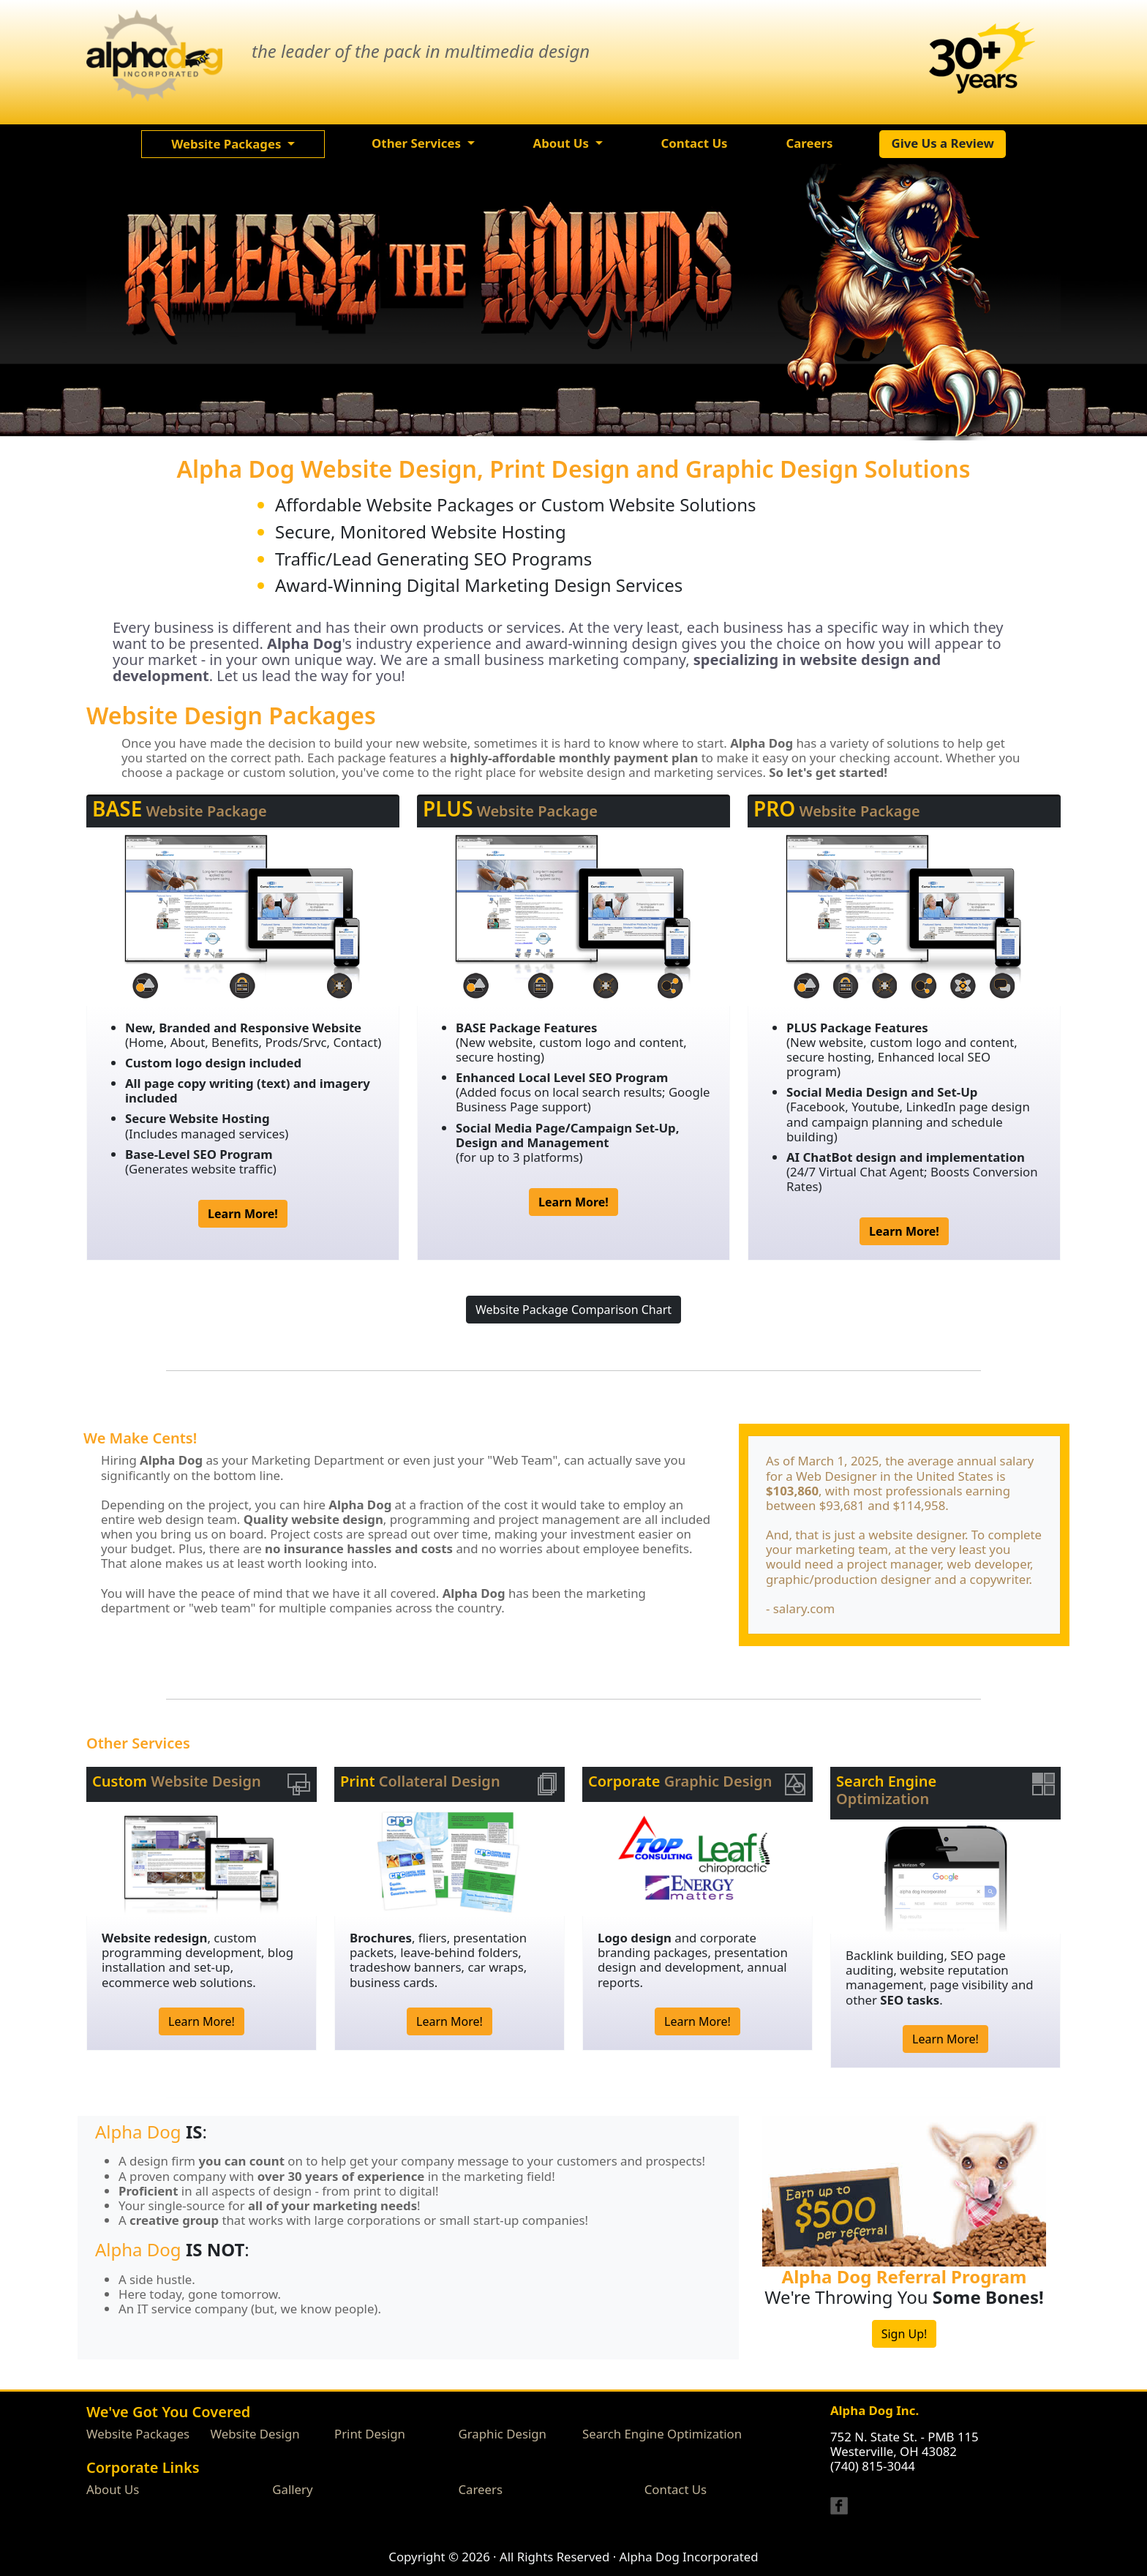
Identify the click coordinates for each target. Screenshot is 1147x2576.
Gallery (292, 2489)
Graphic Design (502, 2433)
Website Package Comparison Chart (573, 1310)
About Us (112, 2489)
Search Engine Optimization (662, 2433)
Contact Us (675, 2489)
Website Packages (137, 2433)
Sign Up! (904, 2334)
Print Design (369, 2433)
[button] (233, 144)
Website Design (255, 2433)
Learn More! (201, 2021)
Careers (481, 2489)
